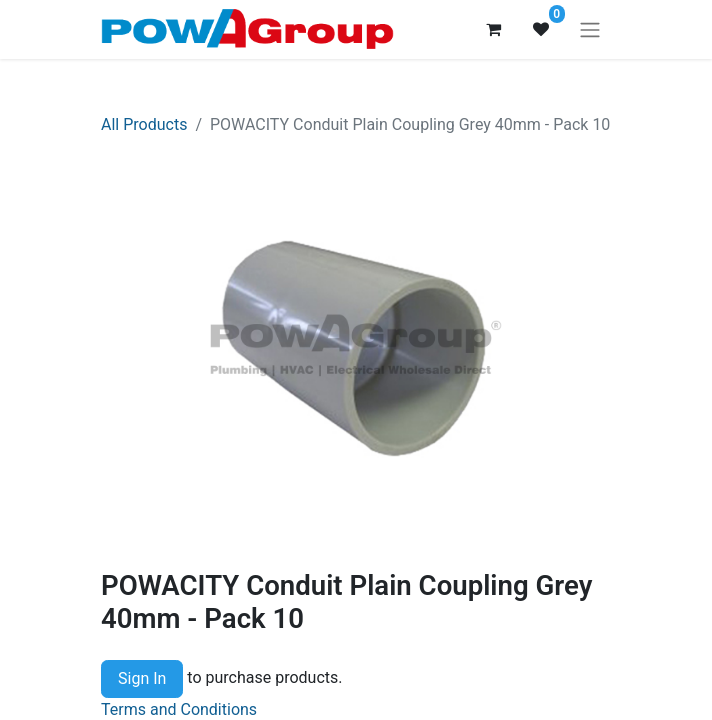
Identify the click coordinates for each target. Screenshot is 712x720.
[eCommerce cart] (493, 29)
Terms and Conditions (179, 709)
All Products (144, 124)
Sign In (142, 678)
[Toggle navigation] (590, 29)
